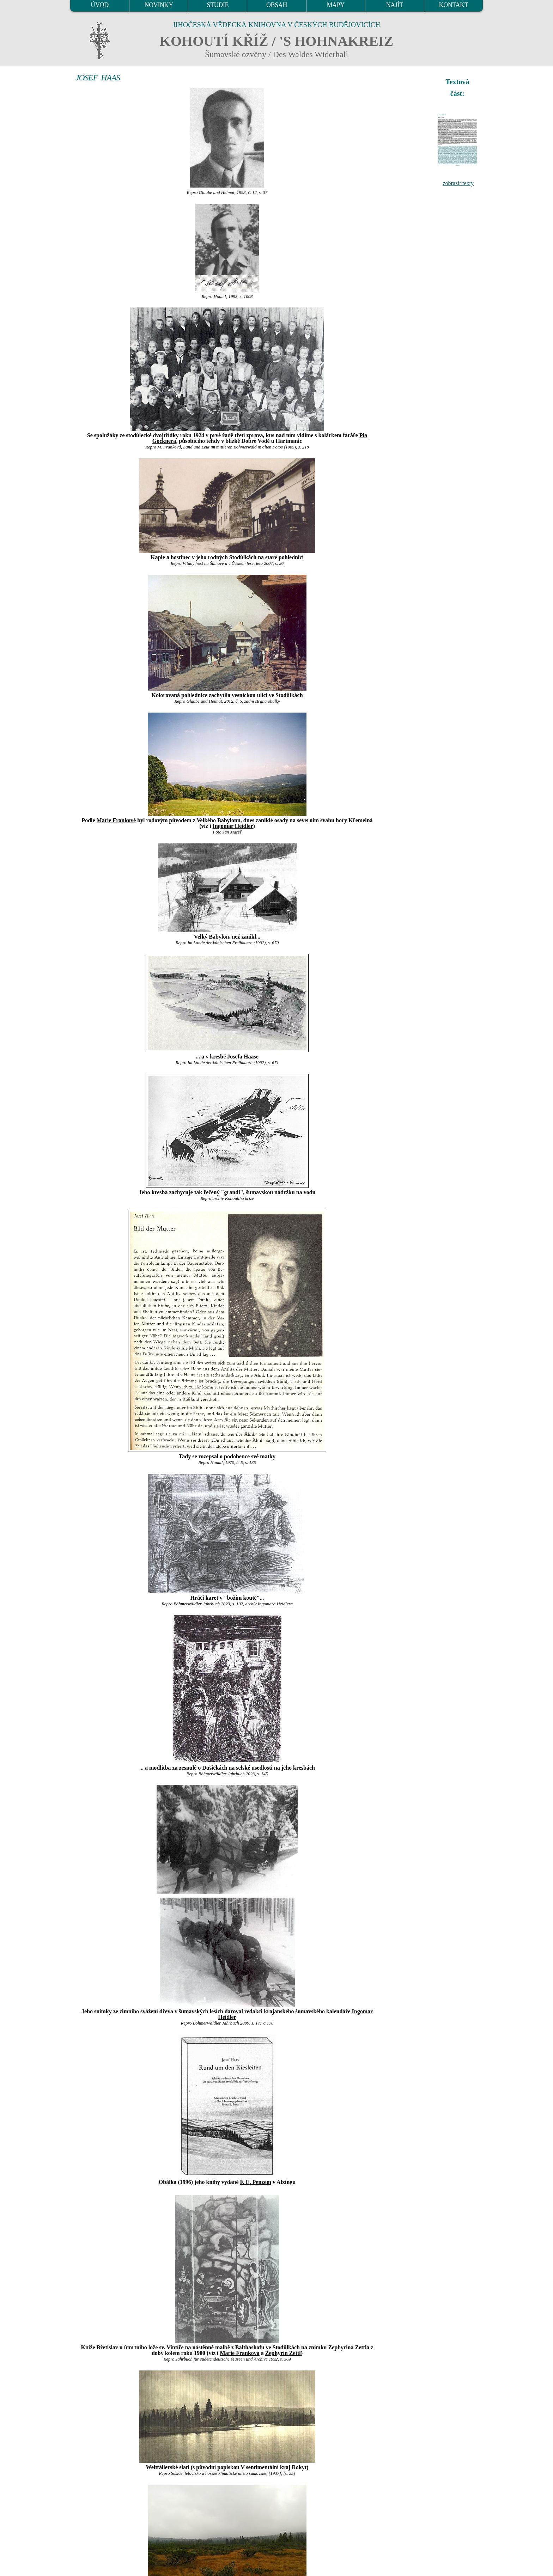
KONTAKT (453, 4)
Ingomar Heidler (233, 826)
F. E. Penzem (255, 2182)
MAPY (335, 4)
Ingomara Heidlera (275, 1603)
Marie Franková (239, 2353)
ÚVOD (99, 4)
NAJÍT (394, 4)
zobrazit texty (458, 183)
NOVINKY (159, 4)
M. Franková (169, 447)
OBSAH (276, 4)
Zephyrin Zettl (283, 2353)
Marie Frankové (116, 820)
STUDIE (218, 4)
